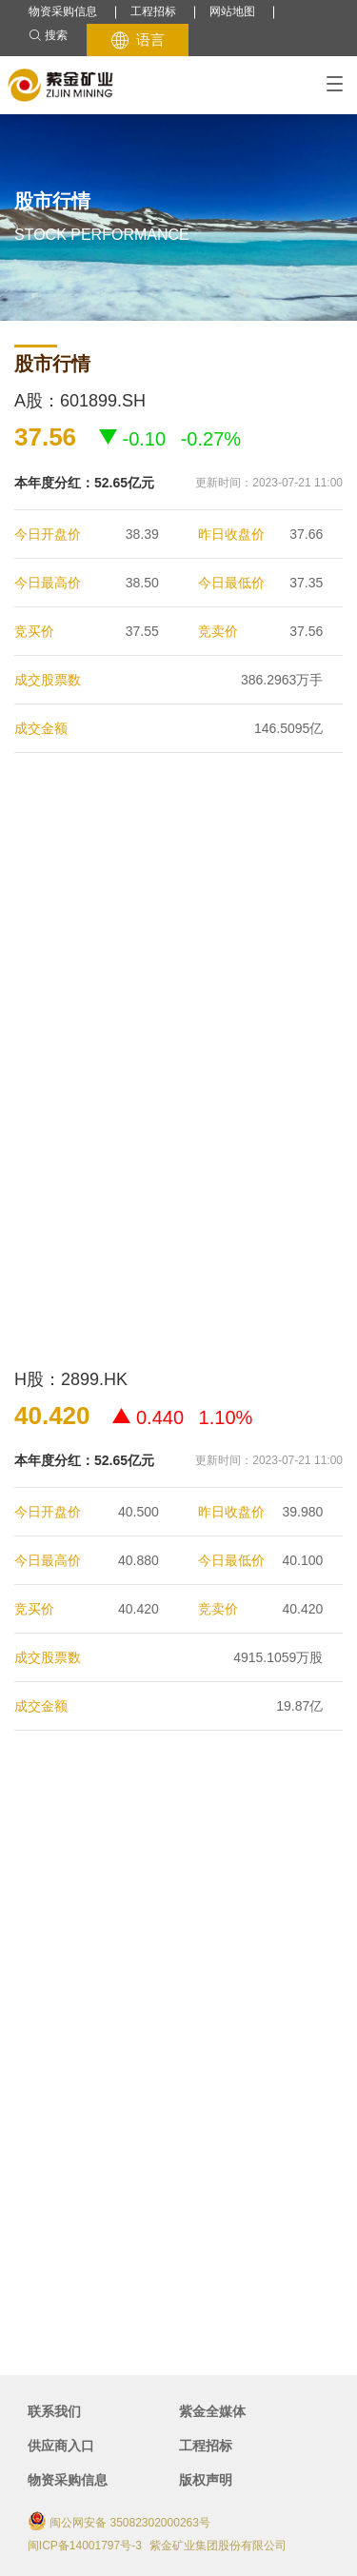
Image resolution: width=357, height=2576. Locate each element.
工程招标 (153, 11)
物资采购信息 (63, 11)
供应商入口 (61, 2445)
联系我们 (54, 2411)
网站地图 (232, 11)
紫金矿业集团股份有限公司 (218, 2545)
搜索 (48, 36)
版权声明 (205, 2479)
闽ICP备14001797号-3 (85, 2545)
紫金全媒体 (212, 2411)
